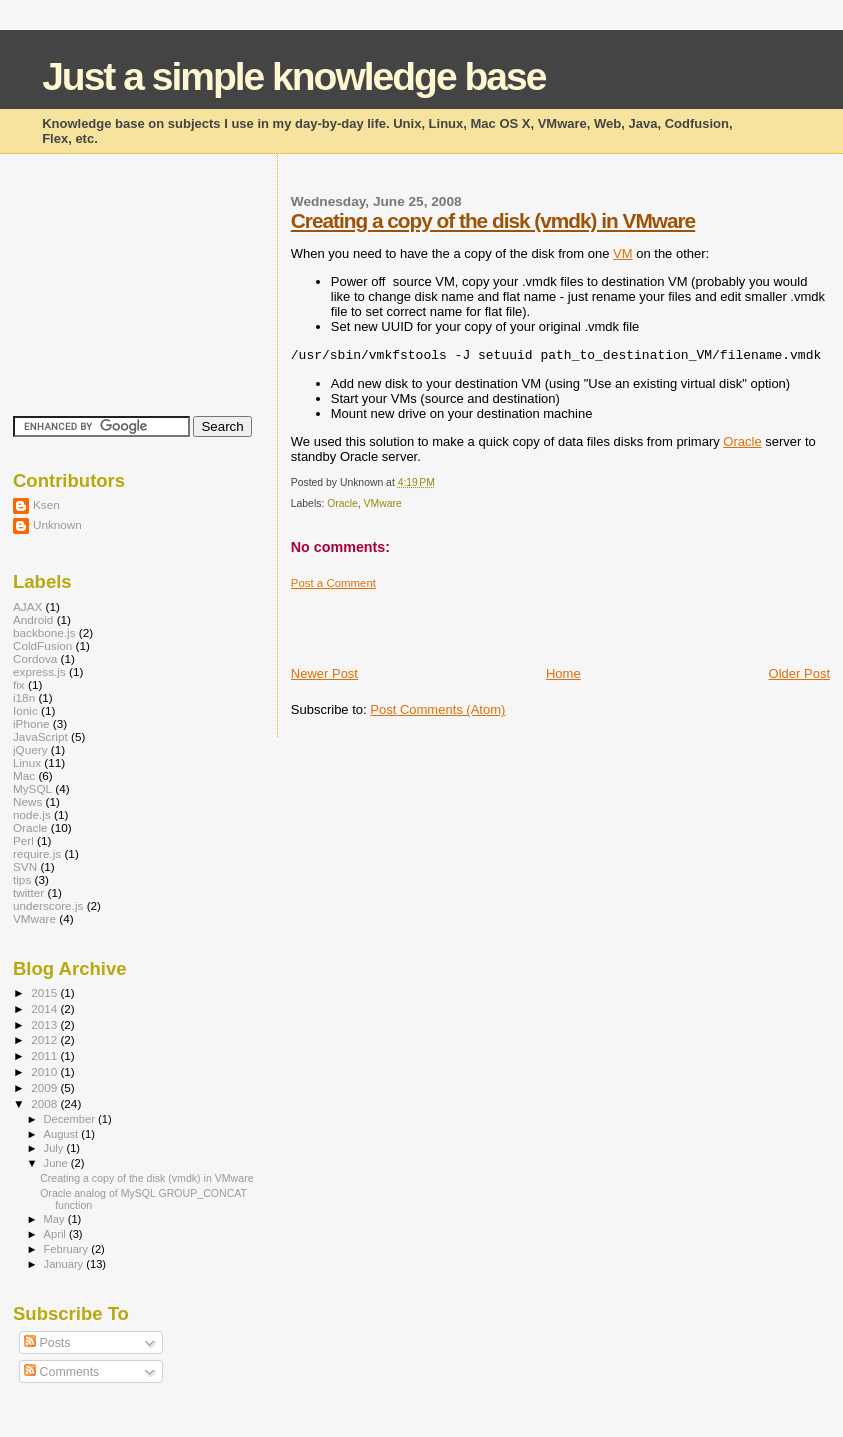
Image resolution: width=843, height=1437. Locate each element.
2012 (45, 1039)
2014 (45, 1008)
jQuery (30, 749)
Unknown (57, 524)
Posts (47, 1343)
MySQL (32, 788)
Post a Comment (333, 583)
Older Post (799, 673)
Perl (23, 840)
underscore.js (48, 905)
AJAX (27, 606)
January (65, 1264)
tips (22, 879)
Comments (61, 1372)
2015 (45, 992)
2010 (45, 1071)
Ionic (25, 710)
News (27, 801)
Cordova (35, 658)
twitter (28, 892)
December (71, 1119)
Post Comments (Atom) (437, 709)
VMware (383, 503)
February (68, 1249)
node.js (32, 814)
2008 (45, 1103)
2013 (45, 1024)
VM (623, 253)
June (57, 1163)
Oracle (742, 441)
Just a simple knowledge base (293, 76)
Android (33, 619)
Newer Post (324, 673)
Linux (27, 762)
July (55, 1148)
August (63, 1134)
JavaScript (40, 736)
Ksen (46, 504)
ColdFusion (42, 645)
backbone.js (44, 632)
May (56, 1219)
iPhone (31, 723)
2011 (45, 1055)
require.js (37, 853)
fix (19, 684)
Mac (24, 775)
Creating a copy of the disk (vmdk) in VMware (493, 220)
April (56, 1234)
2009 (45, 1087)
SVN (25, 866)
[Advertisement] (525, 620)
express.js (39, 671)
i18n (24, 697)
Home (563, 673)
